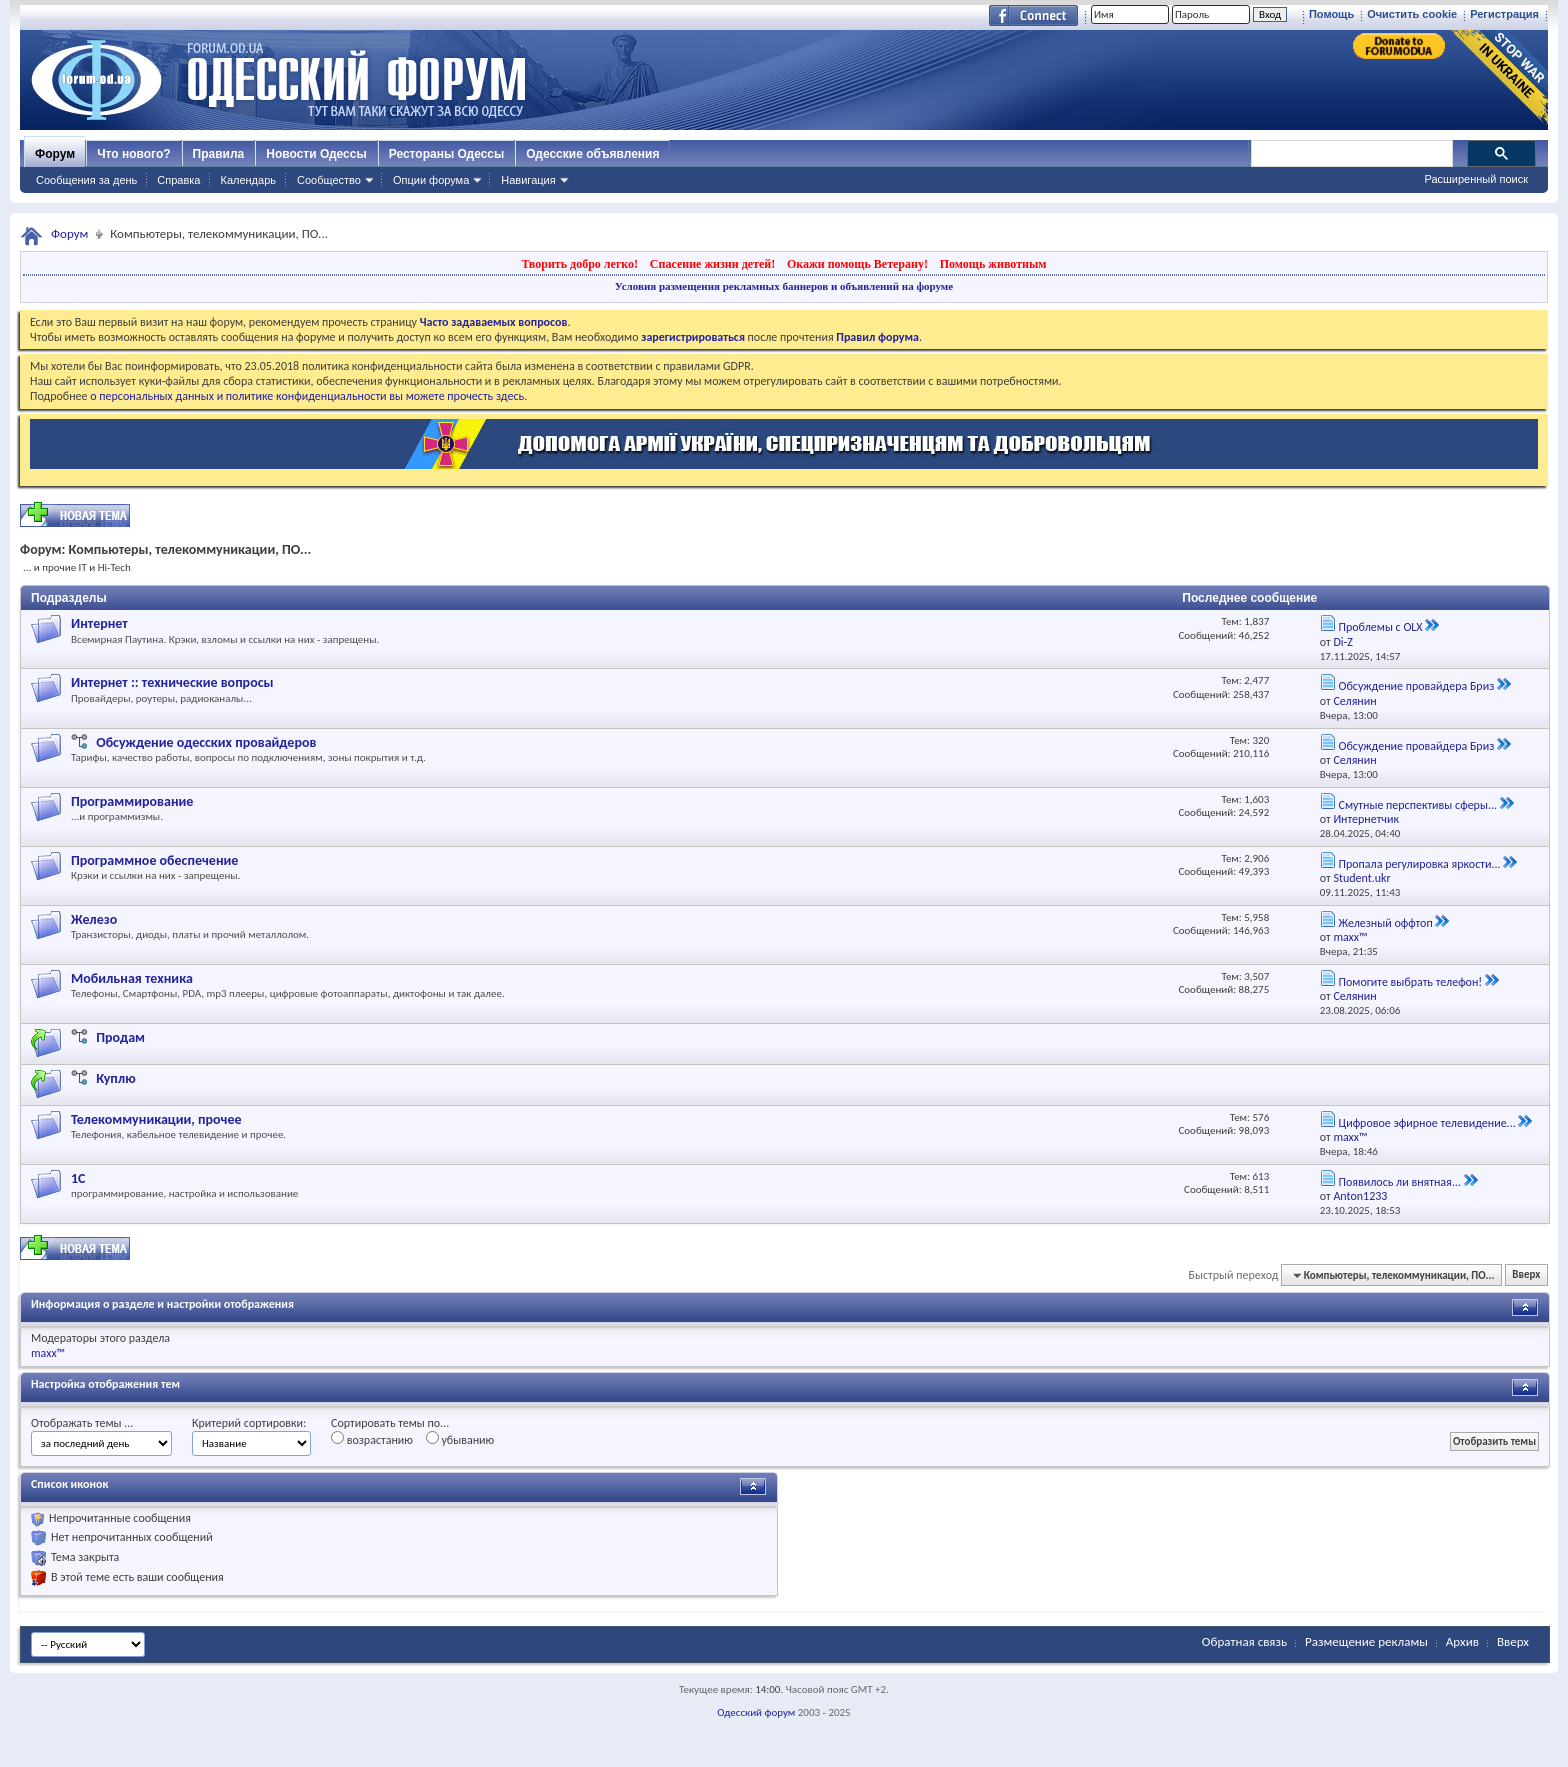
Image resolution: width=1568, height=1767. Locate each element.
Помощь (1331, 14)
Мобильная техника (132, 978)
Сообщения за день (86, 180)
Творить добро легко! (579, 264)
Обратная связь (1244, 1641)
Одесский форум (756, 1712)
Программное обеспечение (154, 860)
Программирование (132, 801)
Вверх (1526, 1275)
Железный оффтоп (1385, 923)
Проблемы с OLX (1380, 627)
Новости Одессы (316, 154)
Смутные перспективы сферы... (1417, 805)
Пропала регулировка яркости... (1419, 864)
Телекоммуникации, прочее (156, 1119)
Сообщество (329, 180)
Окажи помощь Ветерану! (857, 264)
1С (78, 1178)
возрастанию (372, 1439)
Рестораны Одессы (447, 154)
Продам (120, 1037)
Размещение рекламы (1366, 1641)
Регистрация (1504, 14)
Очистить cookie (1412, 14)
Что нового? (133, 154)
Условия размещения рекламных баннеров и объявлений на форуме (784, 286)
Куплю (116, 1078)
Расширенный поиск (1476, 179)
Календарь (248, 180)
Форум (55, 154)
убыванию (460, 1439)
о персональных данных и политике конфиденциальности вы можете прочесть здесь (307, 396)
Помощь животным (993, 264)
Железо (94, 919)
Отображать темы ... (82, 1423)
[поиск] (1351, 154)
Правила (219, 154)
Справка (178, 180)
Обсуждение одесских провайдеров (206, 742)
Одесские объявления (592, 154)
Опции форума (431, 180)
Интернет (99, 623)
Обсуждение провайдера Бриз (1416, 686)
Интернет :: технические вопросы (172, 682)
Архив (1462, 1641)
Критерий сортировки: (249, 1423)
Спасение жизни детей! (712, 264)
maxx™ (48, 1353)
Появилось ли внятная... (1399, 1182)
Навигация (528, 180)
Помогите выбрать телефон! (1410, 982)
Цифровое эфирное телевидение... (1426, 1123)
